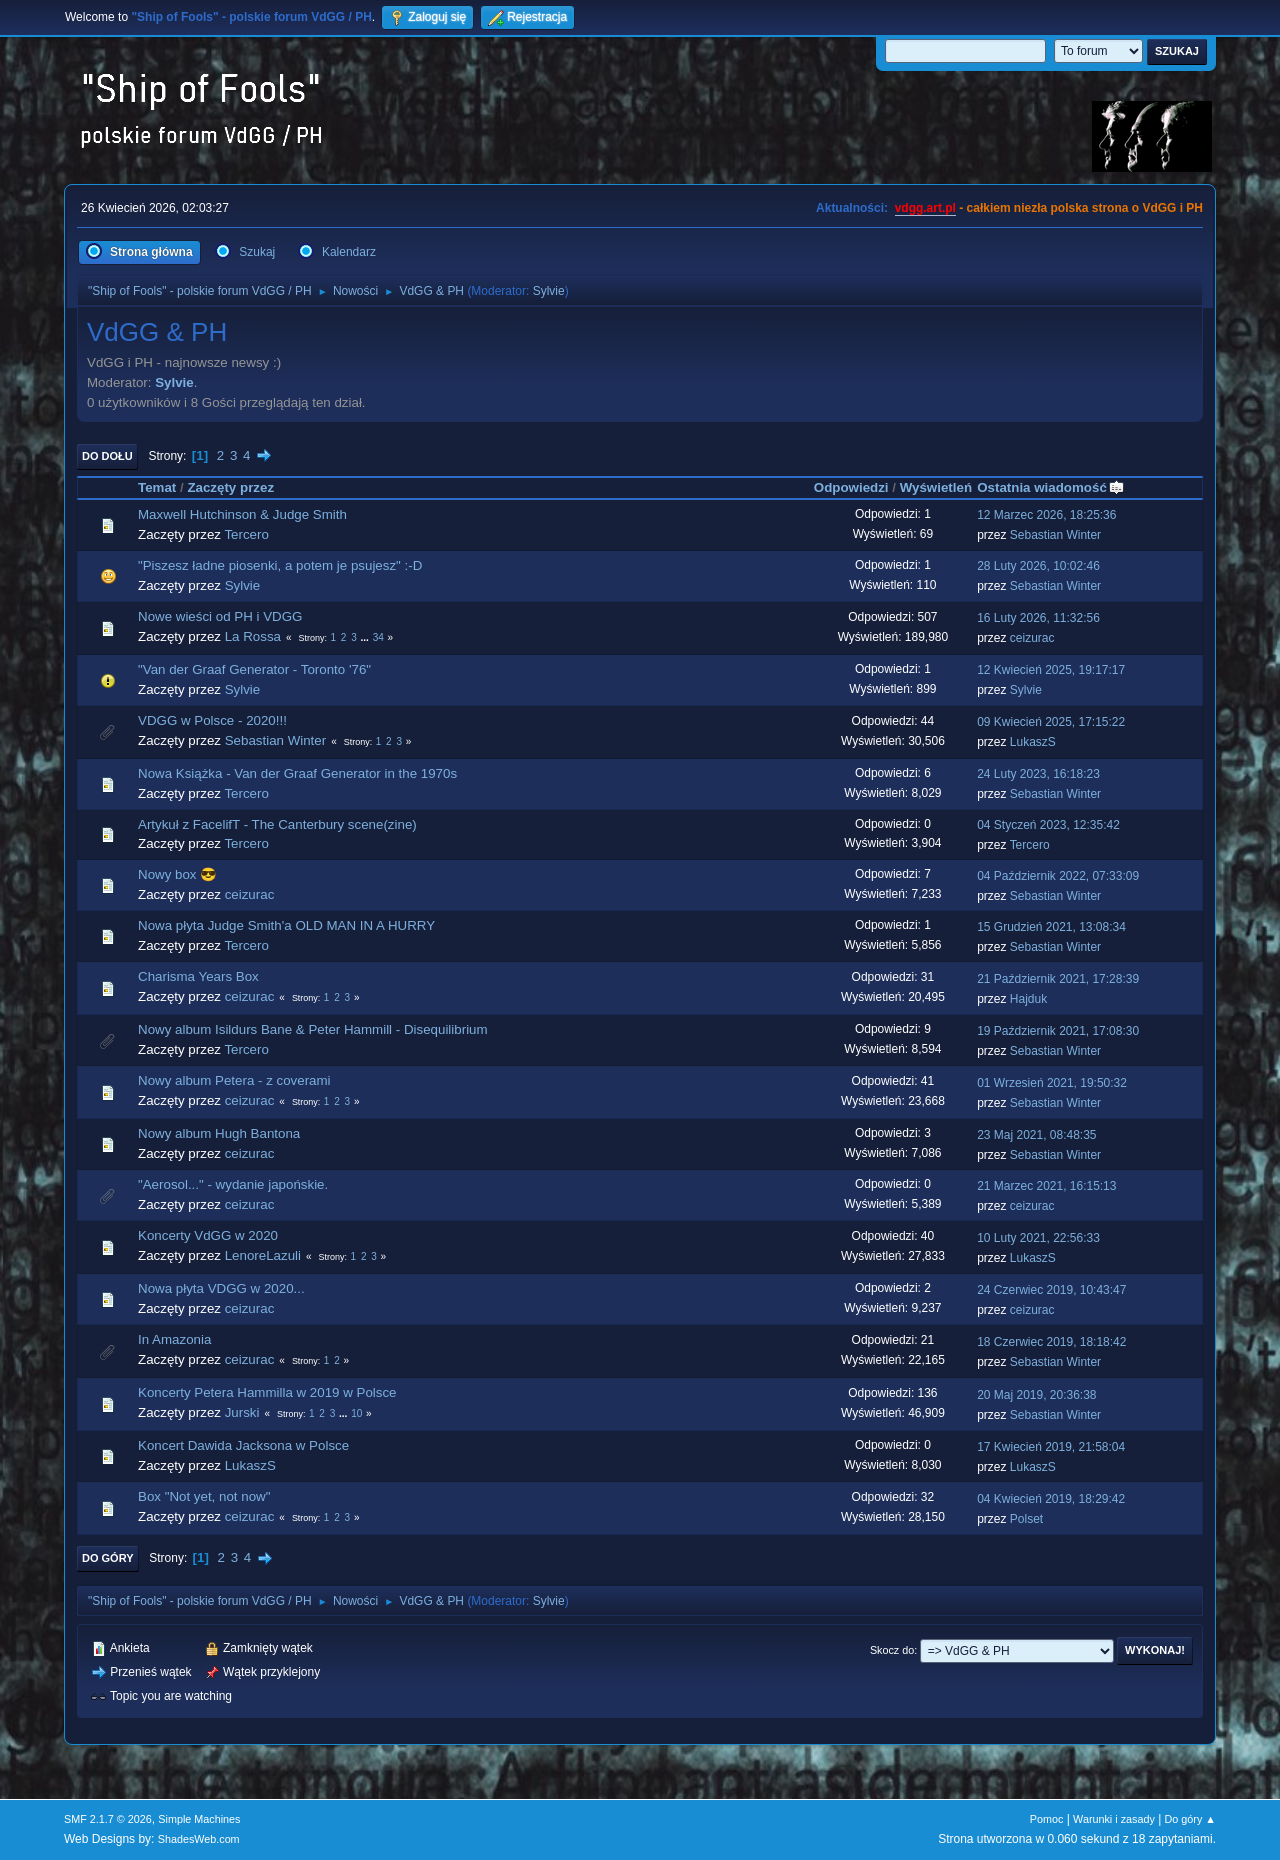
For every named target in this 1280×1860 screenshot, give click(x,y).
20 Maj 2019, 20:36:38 (1036, 1395)
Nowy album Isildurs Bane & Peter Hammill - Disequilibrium (313, 1029)
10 (356, 1413)
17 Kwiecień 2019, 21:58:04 (1051, 1447)
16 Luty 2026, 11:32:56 (1038, 618)
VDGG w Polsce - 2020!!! (212, 720)
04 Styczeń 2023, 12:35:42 (1048, 825)
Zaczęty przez (230, 487)
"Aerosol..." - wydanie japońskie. (233, 1184)
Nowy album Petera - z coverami (234, 1080)
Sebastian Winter (1055, 535)
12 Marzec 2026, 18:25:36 (1046, 515)
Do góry (108, 1558)
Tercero (246, 534)
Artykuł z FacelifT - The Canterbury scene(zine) (277, 824)
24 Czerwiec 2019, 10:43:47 (1051, 1290)
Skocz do (892, 1650)
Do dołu (107, 456)
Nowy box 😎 (177, 874)
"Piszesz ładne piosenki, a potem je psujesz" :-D (280, 565)
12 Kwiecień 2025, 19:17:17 (1051, 670)
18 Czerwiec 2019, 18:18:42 (1051, 1342)
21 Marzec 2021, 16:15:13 (1046, 1186)
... (366, 637)
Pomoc (1047, 1819)
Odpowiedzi (851, 487)
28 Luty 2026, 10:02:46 (1038, 566)
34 (378, 637)
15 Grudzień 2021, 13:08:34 (1051, 927)
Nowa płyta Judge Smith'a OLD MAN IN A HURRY (286, 925)
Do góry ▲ (1190, 1819)
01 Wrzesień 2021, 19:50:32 (1052, 1083)
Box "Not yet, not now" (204, 1496)
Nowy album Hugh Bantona (219, 1133)
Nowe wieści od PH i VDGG (220, 616)
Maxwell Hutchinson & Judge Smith (242, 514)
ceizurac (1032, 638)
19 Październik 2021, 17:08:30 (1058, 1031)
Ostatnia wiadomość (1051, 487)
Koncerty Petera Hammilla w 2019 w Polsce (267, 1392)
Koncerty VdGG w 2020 (208, 1235)
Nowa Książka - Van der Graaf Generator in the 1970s (297, 773)
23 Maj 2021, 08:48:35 (1036, 1135)
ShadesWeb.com (199, 1839)
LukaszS (1033, 742)
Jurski (242, 1412)
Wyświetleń (936, 487)
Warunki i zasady (1114, 1819)
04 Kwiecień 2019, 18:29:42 (1051, 1499)
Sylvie (549, 291)
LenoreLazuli (263, 1255)
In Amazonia (174, 1339)
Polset (1026, 1519)
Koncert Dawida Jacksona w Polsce (243, 1445)
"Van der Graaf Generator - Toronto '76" (254, 669)
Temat (157, 487)
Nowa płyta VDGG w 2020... (221, 1288)
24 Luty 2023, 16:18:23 (1038, 774)
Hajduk (1028, 999)
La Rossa (253, 636)
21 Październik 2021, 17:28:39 (1058, 979)
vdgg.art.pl (925, 208)
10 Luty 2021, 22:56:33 (1038, 1238)
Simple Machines (199, 1819)
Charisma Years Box (198, 976)
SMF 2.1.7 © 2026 (108, 1819)
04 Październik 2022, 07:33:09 (1058, 876)
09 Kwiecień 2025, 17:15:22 (1051, 722)
